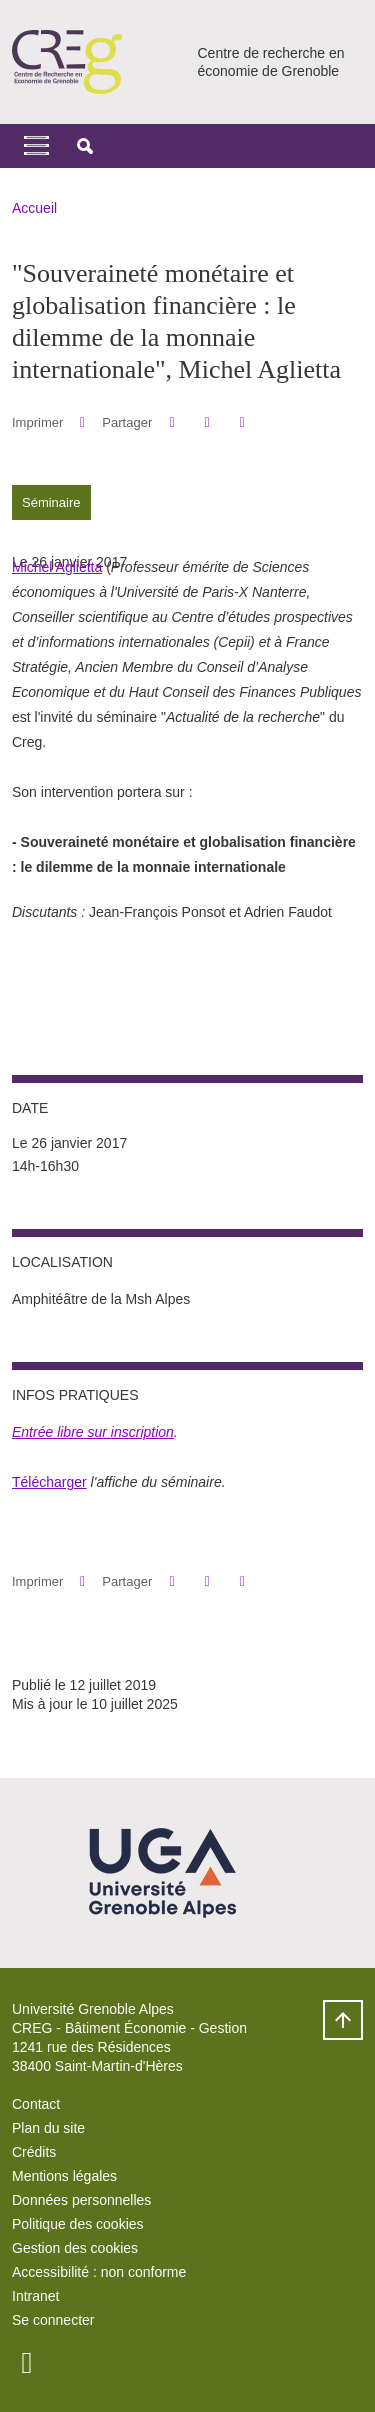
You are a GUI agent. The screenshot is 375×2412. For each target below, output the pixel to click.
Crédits (34, 2152)
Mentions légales (64, 2176)
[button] (85, 146)
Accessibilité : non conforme (99, 2272)
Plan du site (48, 2128)
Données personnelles (81, 2200)
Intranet (35, 2296)
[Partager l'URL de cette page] (242, 422)
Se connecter (53, 2320)
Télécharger (49, 1482)
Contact (36, 2104)
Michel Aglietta (57, 567)
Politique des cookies (78, 2224)
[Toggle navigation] (36, 146)
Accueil (34, 208)
